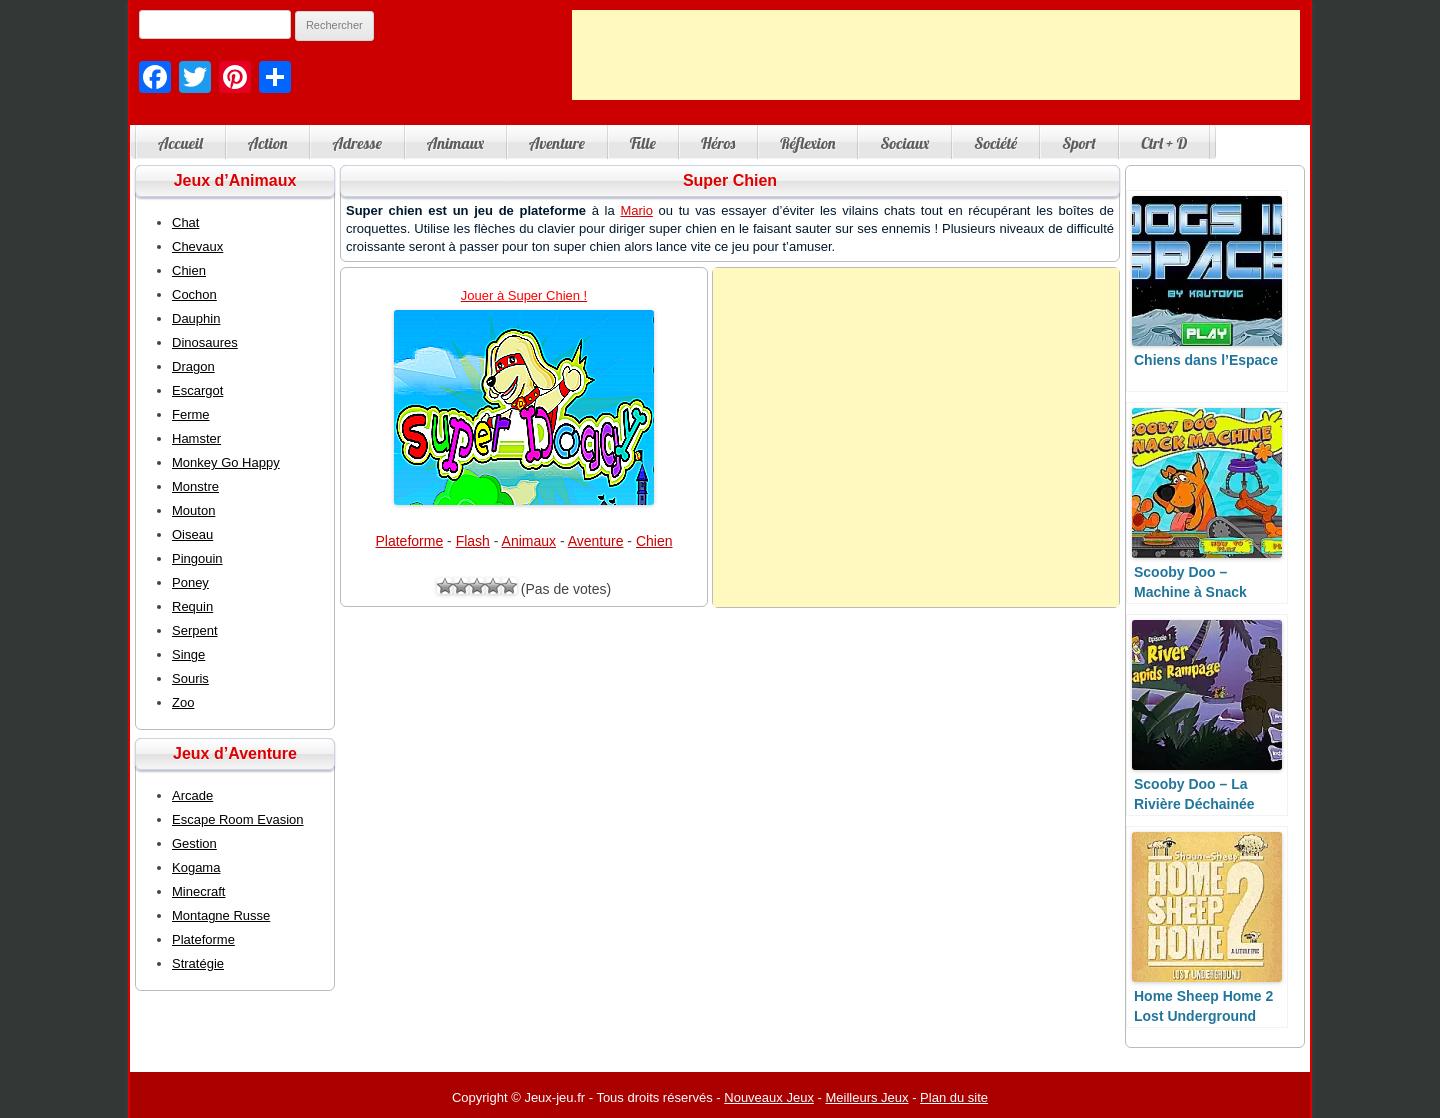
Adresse (356, 143)
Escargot (197, 390)
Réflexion (807, 143)
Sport (1079, 143)
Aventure (557, 143)
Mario (636, 210)
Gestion (194, 843)
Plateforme (409, 541)
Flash (473, 541)
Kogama (196, 867)
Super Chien (730, 180)
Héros (718, 143)
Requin (192, 606)
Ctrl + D (1164, 143)
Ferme (191, 414)
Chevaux (197, 246)
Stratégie (198, 963)
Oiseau (192, 534)
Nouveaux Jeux (769, 1097)
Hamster (196, 438)
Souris (190, 678)
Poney (190, 582)
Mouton (193, 510)
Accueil (180, 143)
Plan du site (954, 1097)
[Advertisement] (936, 55)
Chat (185, 222)
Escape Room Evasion (238, 819)
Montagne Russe (221, 915)
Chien (654, 541)
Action (268, 143)
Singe (188, 654)
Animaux (455, 143)
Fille (643, 143)
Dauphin (196, 318)
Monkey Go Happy (226, 462)
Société (995, 143)
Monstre (195, 486)
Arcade (192, 795)
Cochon (194, 294)
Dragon (193, 366)
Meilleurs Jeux (866, 1097)
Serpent (195, 630)
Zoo (183, 702)
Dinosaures (205, 342)
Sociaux (904, 143)
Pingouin (197, 558)
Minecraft (198, 891)
